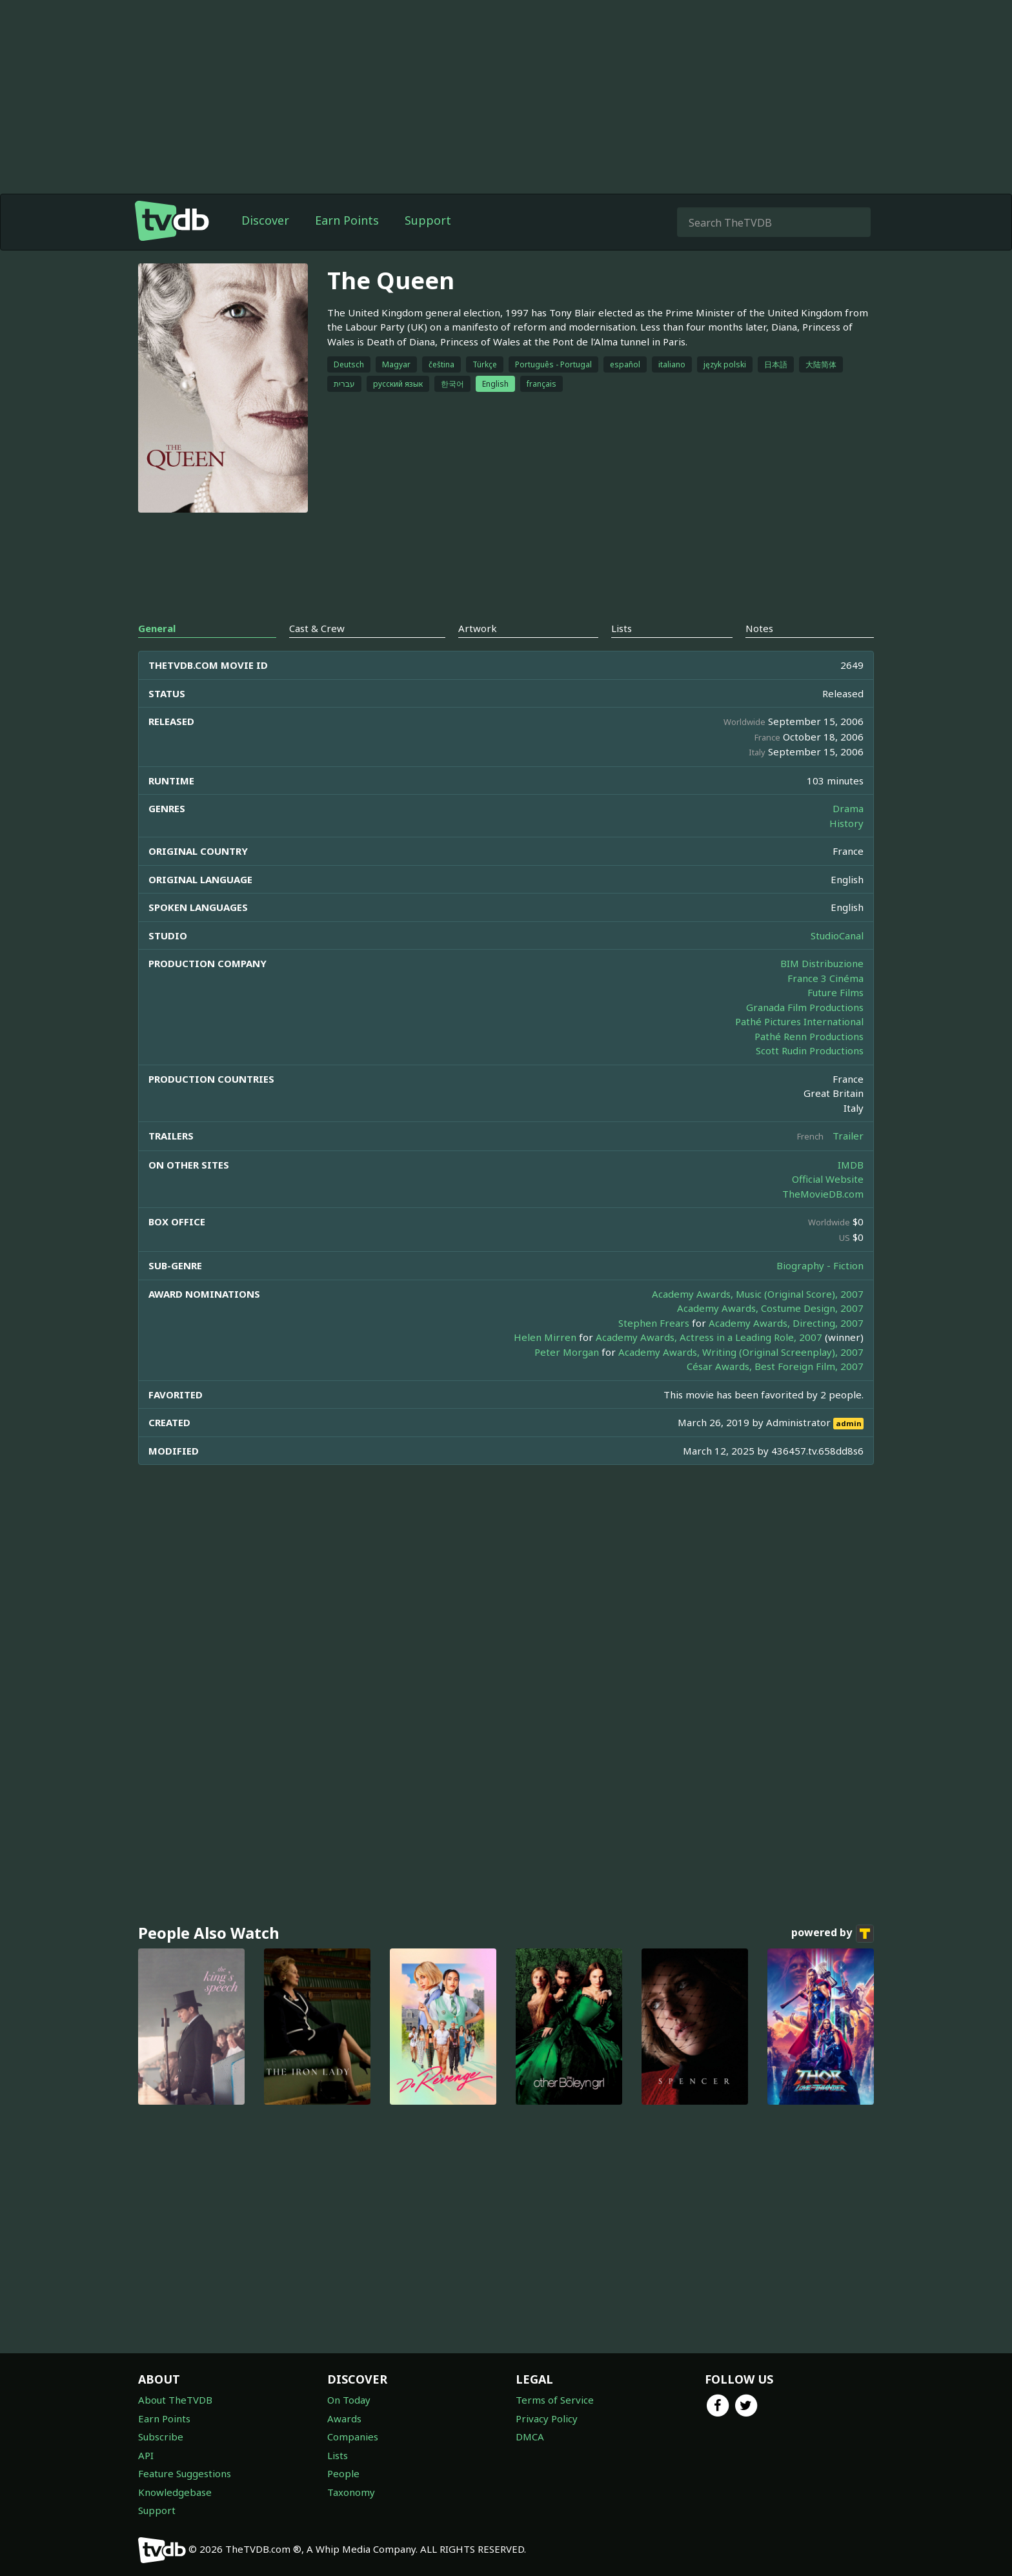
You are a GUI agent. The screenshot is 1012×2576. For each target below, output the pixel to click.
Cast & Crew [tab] (317, 628)
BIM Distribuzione (822, 963)
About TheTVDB (175, 2399)
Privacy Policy (547, 2418)
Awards (344, 2418)
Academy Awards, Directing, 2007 (786, 1322)
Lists (337, 2455)
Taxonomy (351, 2492)
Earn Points (347, 220)
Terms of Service (555, 2399)
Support (428, 220)
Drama (848, 808)
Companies (352, 2436)
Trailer (848, 1135)
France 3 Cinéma (825, 978)
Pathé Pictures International (799, 1021)
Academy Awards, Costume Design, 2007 (770, 1308)
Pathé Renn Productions (809, 1036)
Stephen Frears (653, 1322)
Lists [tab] (621, 628)
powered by (832, 1934)
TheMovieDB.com (823, 1193)
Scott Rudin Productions (810, 1050)
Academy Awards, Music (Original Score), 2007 (758, 1293)
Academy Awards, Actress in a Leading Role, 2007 (709, 1337)
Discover (265, 220)
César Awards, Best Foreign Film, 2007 (775, 1366)
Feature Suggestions (184, 2473)
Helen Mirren (545, 1337)
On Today (348, 2399)
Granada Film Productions (805, 1007)
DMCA (530, 2436)
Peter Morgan (566, 1351)
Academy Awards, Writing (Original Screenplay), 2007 (741, 1351)
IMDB (851, 1164)
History (846, 823)
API (146, 2455)
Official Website (828, 1178)
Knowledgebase (175, 2492)
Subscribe (160, 2436)
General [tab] (157, 628)
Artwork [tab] (477, 628)
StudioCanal (837, 935)
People (343, 2473)
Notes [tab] (759, 628)
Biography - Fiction (820, 1265)
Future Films (835, 992)
